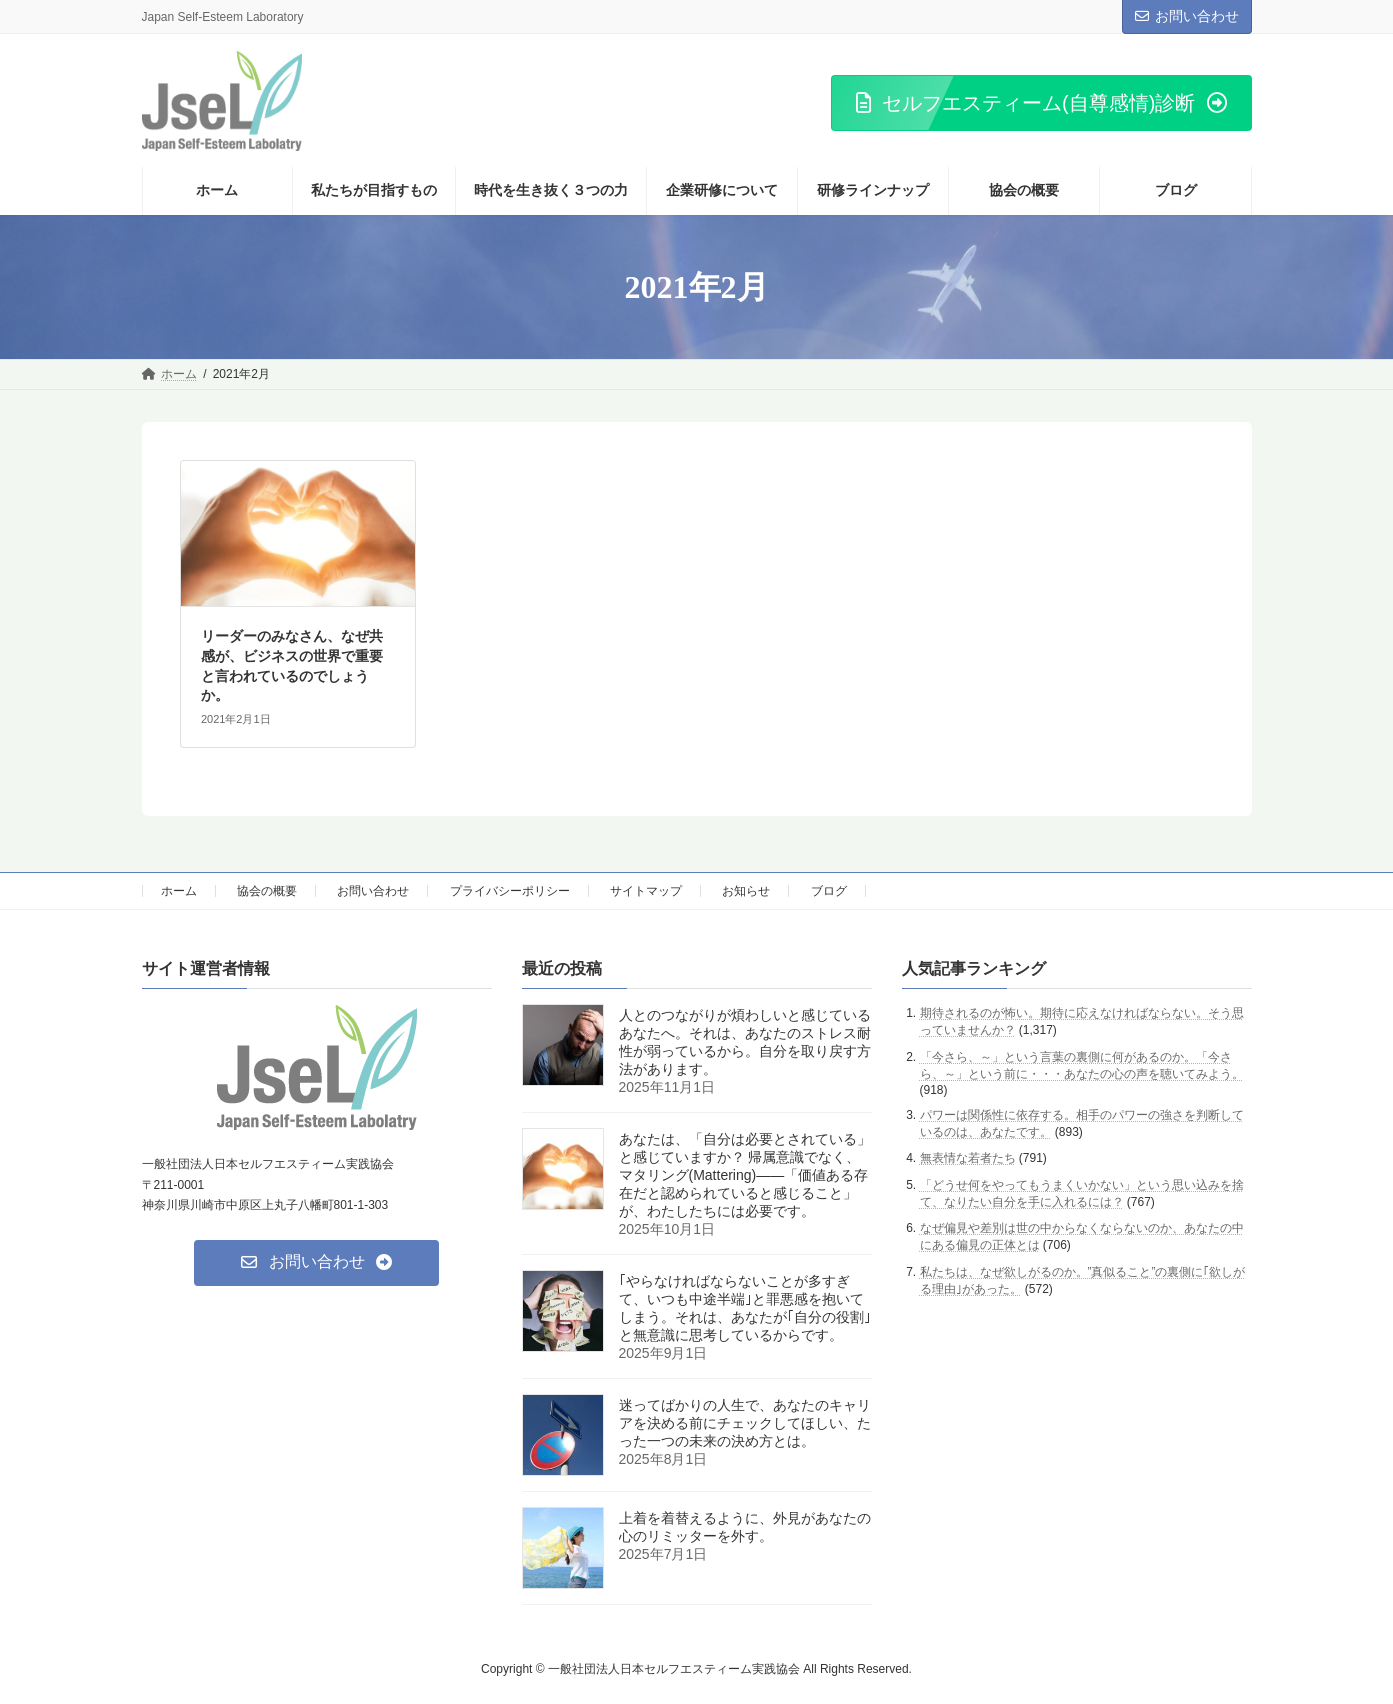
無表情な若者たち (968, 1159)
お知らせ (746, 891)
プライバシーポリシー (510, 891)
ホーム (179, 891)
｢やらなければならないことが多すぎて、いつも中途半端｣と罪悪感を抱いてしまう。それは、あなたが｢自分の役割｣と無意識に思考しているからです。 (745, 1309)
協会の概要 (267, 891)
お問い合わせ (1187, 16)
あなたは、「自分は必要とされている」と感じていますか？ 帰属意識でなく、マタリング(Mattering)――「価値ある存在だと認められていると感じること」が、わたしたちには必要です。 (745, 1176)
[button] (1041, 103)
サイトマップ (646, 891)
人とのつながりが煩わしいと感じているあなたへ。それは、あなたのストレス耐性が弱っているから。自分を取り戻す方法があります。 (745, 1043)
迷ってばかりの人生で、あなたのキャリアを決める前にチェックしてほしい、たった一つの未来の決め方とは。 (745, 1424)
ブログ (829, 891)
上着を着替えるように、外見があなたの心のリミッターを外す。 (745, 1528)
